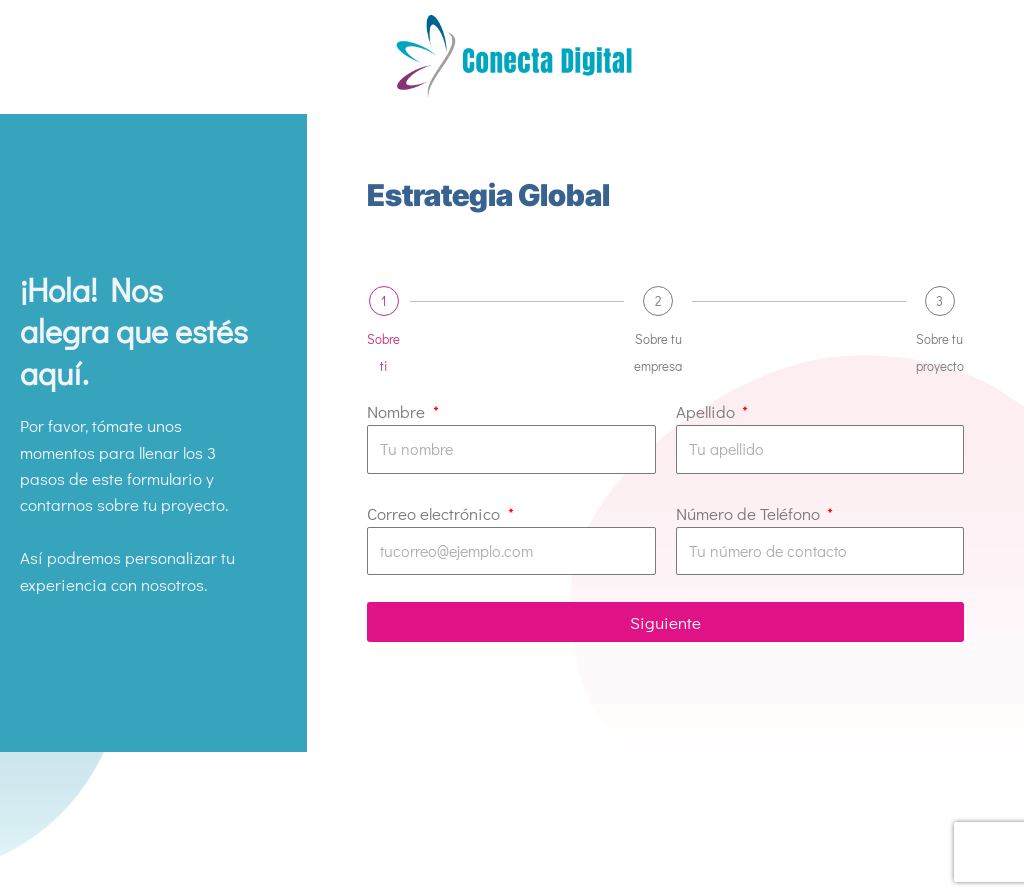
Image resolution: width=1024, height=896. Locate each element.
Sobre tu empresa (658, 351)
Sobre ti (383, 351)
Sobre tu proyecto (940, 351)
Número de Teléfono (750, 513)
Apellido (707, 411)
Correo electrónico (435, 513)
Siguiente (665, 622)
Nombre (398, 411)
